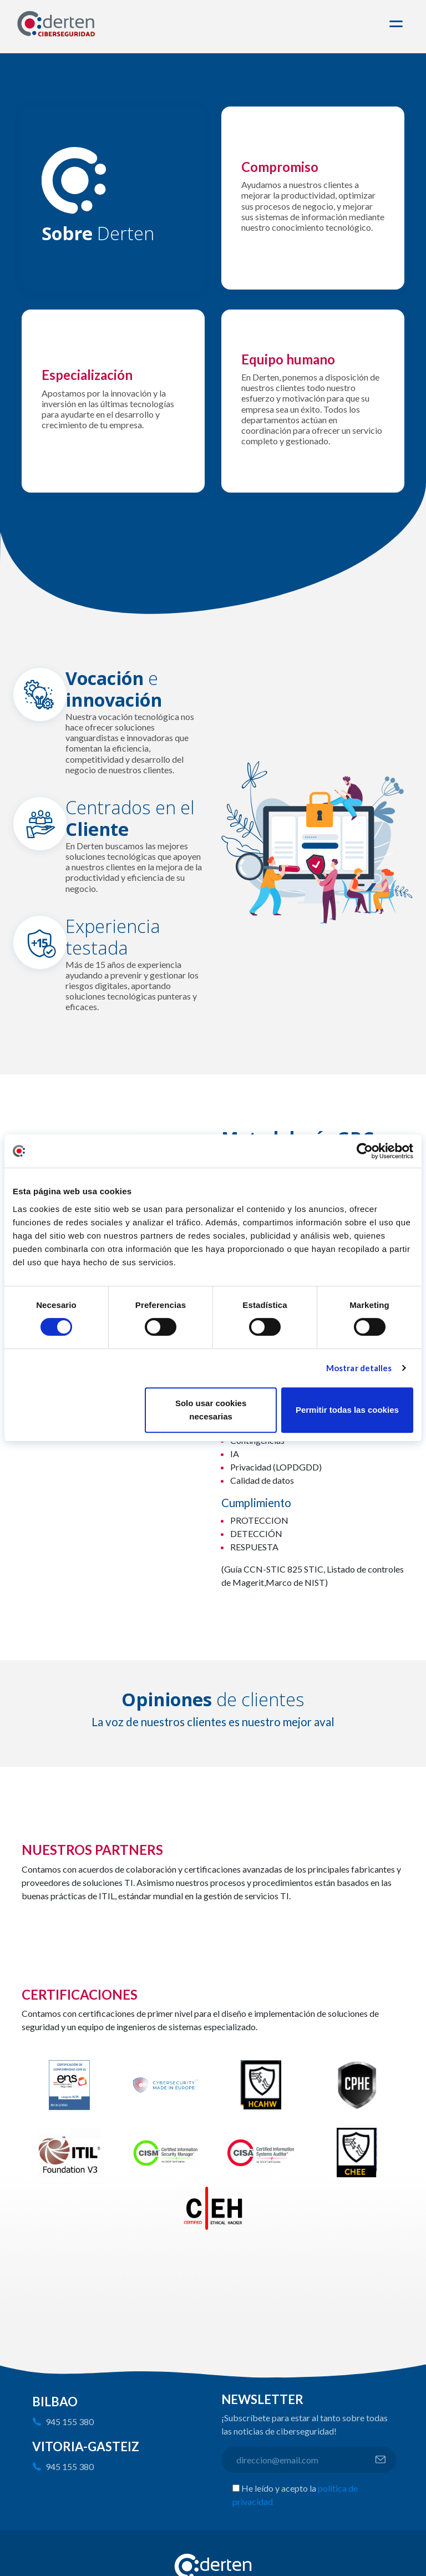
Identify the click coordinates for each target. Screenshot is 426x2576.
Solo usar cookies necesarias (210, 1409)
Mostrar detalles (359, 1368)
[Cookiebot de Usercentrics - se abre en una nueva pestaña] (364, 1151)
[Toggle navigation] (398, 23)
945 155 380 (69, 2421)
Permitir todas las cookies (347, 1409)
